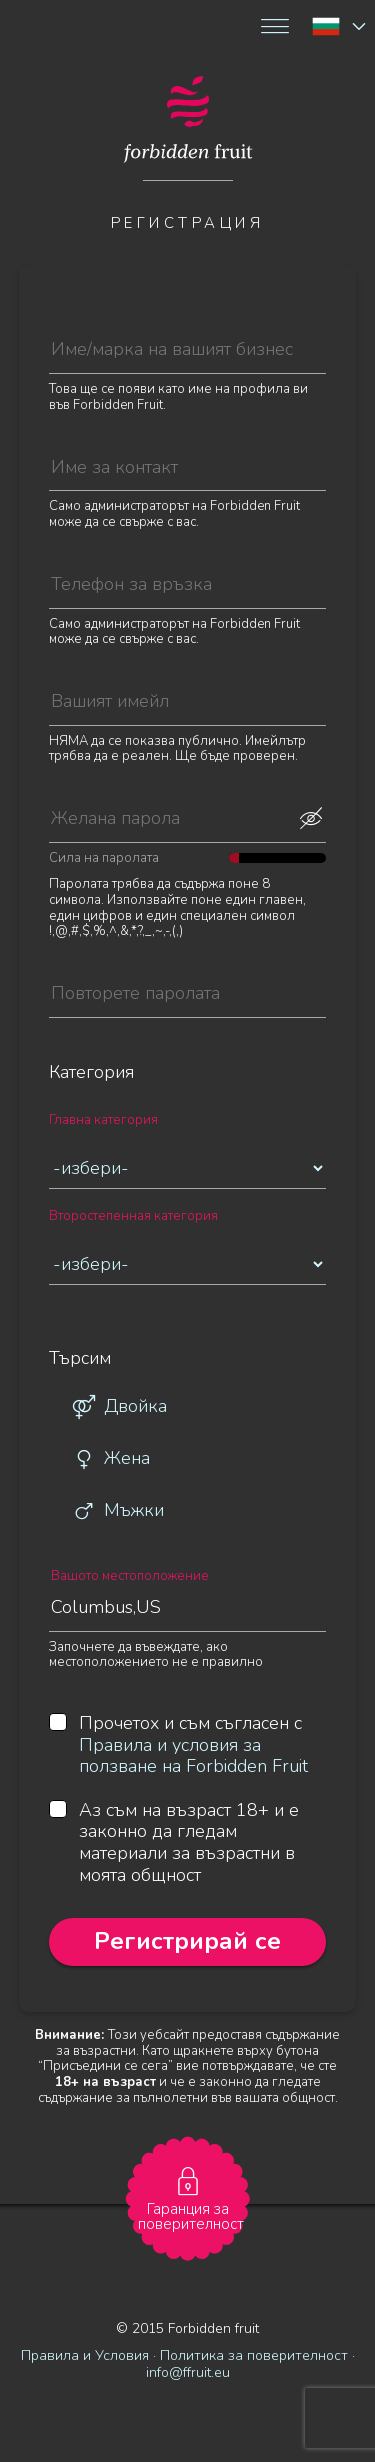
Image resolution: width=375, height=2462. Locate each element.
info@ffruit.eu (188, 2372)
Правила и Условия (85, 2355)
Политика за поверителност (254, 2355)
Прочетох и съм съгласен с (178, 1745)
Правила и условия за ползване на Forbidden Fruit (193, 1756)
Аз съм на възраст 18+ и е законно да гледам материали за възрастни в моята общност (174, 1843)
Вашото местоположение (130, 1576)
